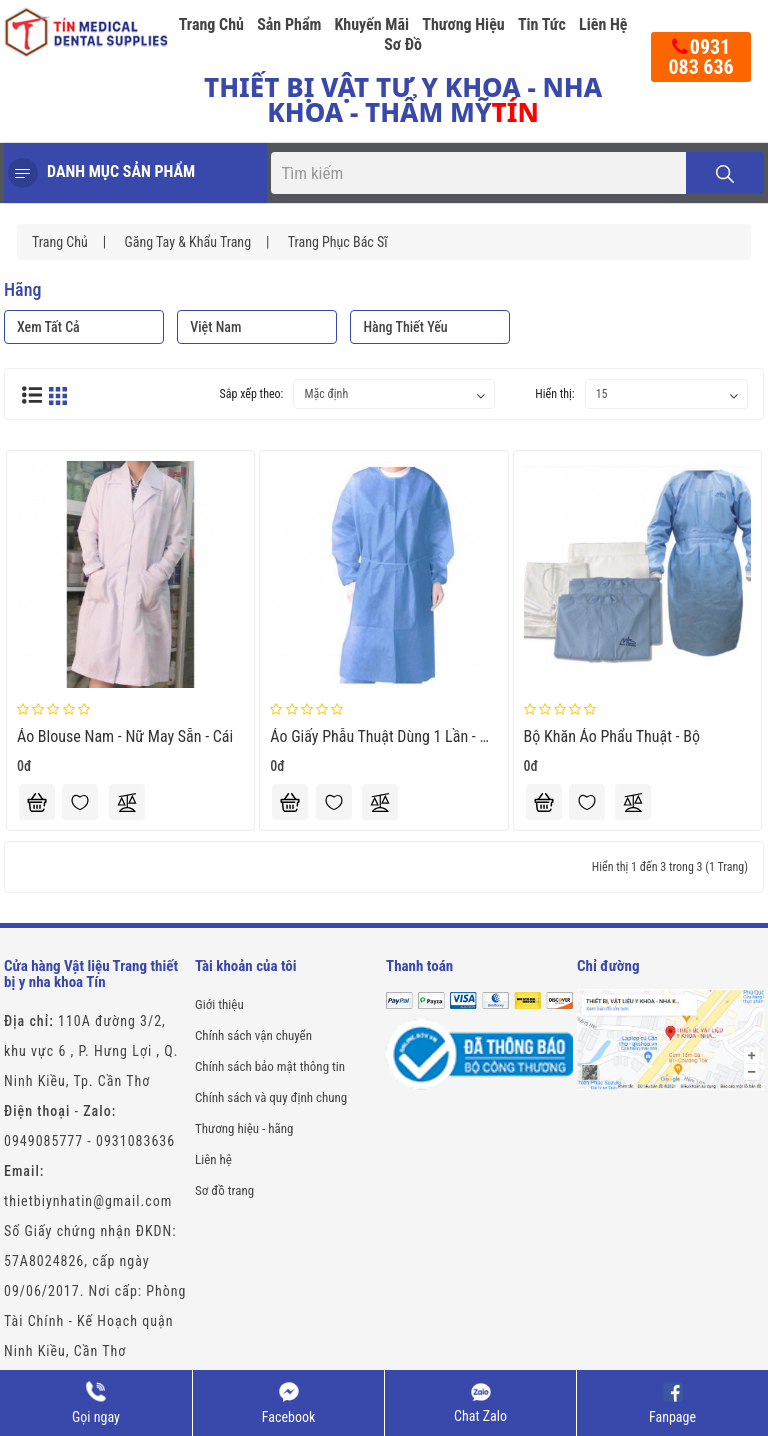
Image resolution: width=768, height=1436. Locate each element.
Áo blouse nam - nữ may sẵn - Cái (125, 736)
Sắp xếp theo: (252, 394)
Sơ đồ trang (224, 1190)
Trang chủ (211, 24)
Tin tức (542, 24)
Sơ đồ (403, 44)
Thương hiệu (463, 24)
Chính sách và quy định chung (271, 1097)
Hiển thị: (554, 394)
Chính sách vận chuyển (253, 1035)
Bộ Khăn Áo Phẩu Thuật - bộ (612, 736)
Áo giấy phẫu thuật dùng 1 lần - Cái (385, 736)
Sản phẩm (289, 24)
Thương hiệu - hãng (244, 1128)
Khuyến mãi (372, 24)
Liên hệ (603, 24)
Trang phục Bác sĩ (338, 242)
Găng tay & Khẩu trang (187, 242)
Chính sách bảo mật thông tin (270, 1066)
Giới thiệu (219, 1004)
